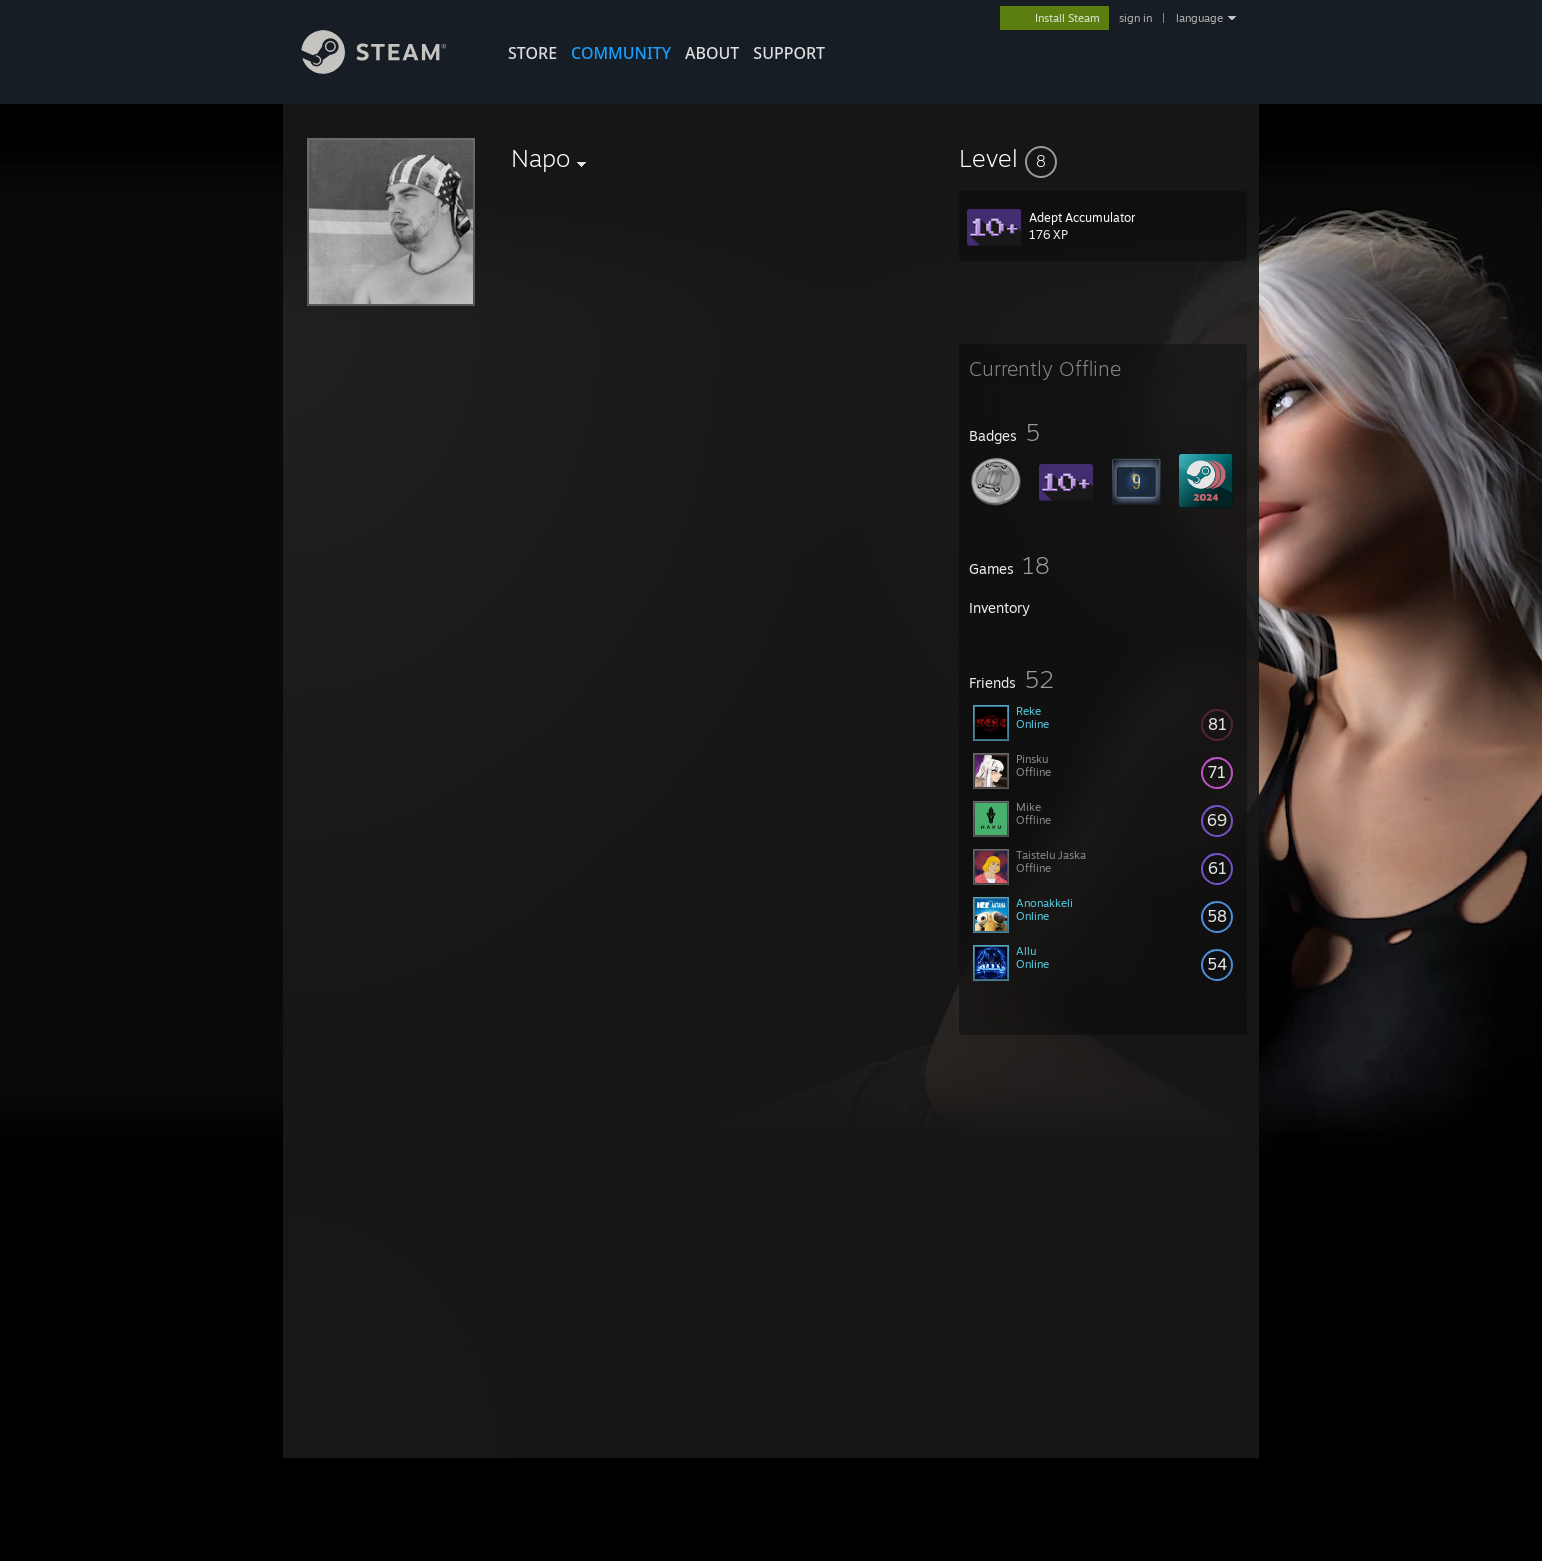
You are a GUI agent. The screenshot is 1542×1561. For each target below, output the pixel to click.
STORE (532, 53)
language (1199, 18)
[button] (1103, 158)
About (712, 53)
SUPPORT (789, 53)
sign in (1135, 18)
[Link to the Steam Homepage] (389, 68)
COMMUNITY (621, 53)
